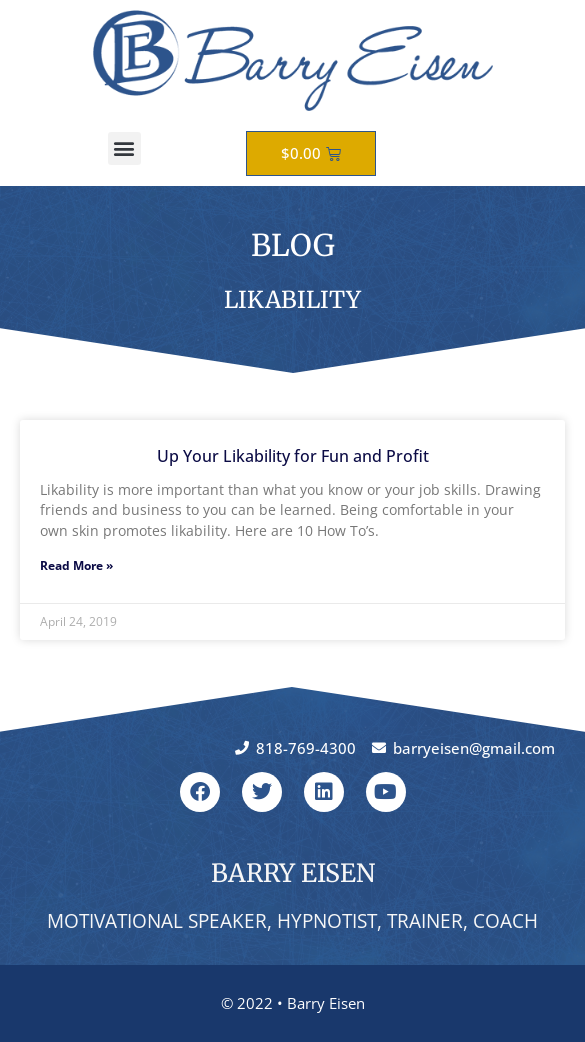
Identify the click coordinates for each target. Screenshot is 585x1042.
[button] (124, 148)
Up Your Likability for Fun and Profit (293, 455)
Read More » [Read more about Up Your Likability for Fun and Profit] (76, 565)
